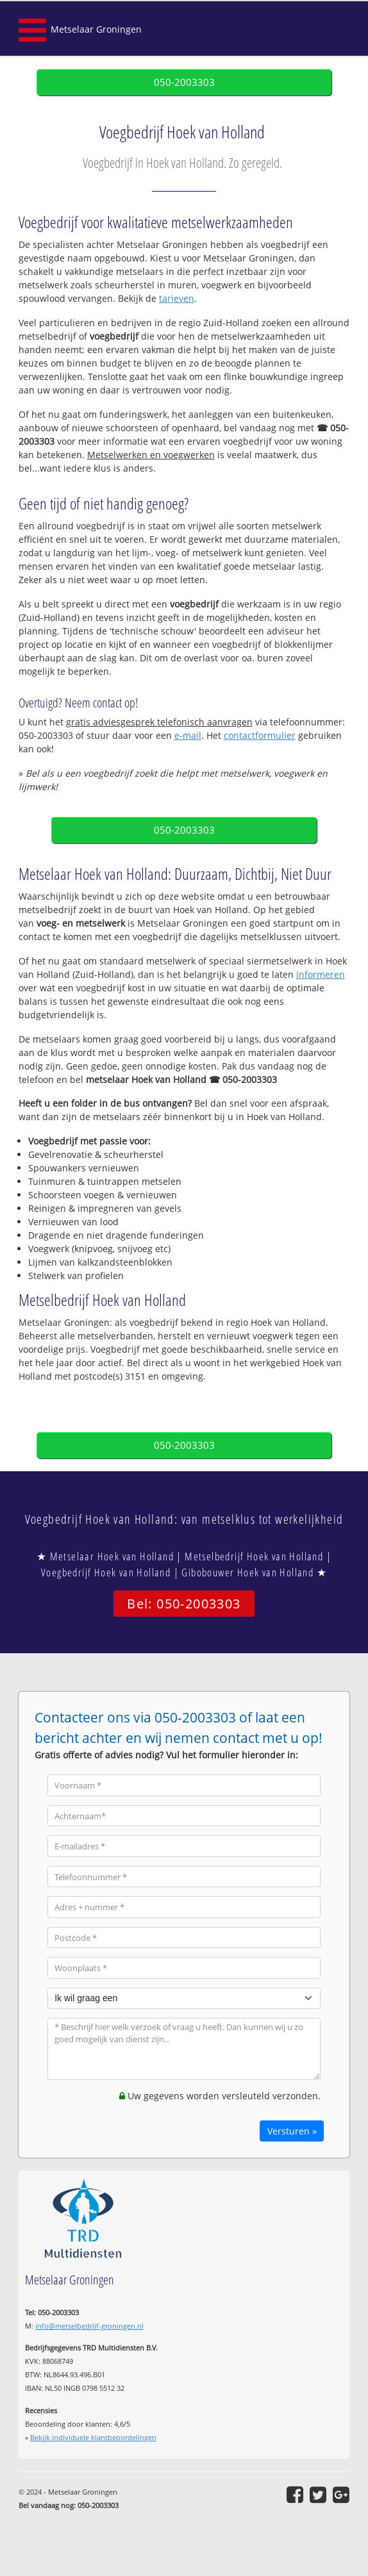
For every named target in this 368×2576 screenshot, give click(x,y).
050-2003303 (184, 82)
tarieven (176, 298)
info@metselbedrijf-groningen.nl (89, 2326)
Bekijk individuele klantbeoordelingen (93, 2437)
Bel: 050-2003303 (183, 1603)
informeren (320, 974)
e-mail (187, 735)
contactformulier (260, 735)
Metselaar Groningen (96, 29)
